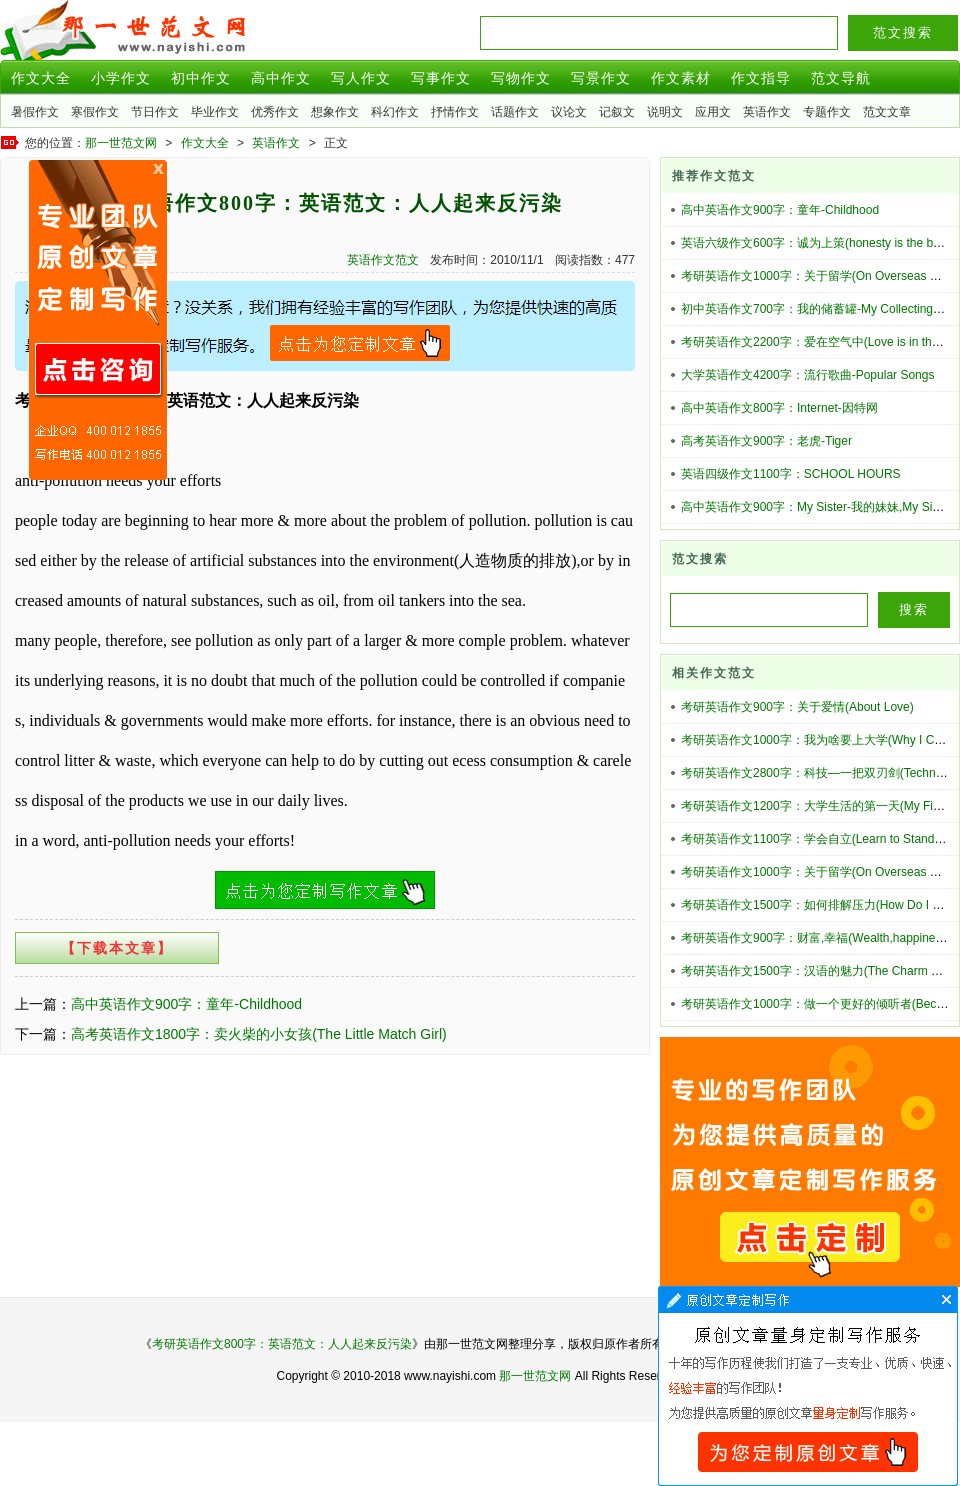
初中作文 (201, 78)
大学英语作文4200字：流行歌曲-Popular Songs (807, 375)
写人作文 (361, 78)
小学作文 (121, 78)
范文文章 (887, 112)
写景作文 (601, 78)
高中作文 (281, 78)
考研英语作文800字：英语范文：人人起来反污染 (282, 1344)
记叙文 (617, 112)
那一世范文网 (121, 143)
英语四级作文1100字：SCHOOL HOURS (791, 474)
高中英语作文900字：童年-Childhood (186, 1004)
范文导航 (841, 78)
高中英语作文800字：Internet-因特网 (779, 408)
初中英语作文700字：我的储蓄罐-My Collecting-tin (815, 309)
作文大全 (41, 78)
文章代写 (808, 1386)
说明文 (665, 112)
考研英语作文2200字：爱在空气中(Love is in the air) (820, 342)
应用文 (713, 112)
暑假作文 (35, 112)
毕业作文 (215, 112)
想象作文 (335, 112)
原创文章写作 (98, 320)
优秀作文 (275, 112)
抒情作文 (455, 112)
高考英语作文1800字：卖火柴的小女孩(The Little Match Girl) (259, 1034)
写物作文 (521, 78)
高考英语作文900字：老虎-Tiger (766, 441)
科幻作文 (395, 112)
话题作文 (515, 112)
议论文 (569, 112)
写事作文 (441, 78)
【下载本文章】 (117, 948)
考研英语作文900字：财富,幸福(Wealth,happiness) (816, 938)
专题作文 (827, 112)
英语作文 (767, 112)
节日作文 (155, 112)
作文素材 (681, 78)
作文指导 (761, 78)
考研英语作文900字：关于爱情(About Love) (797, 707)
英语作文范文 (383, 260)
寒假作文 (95, 112)
